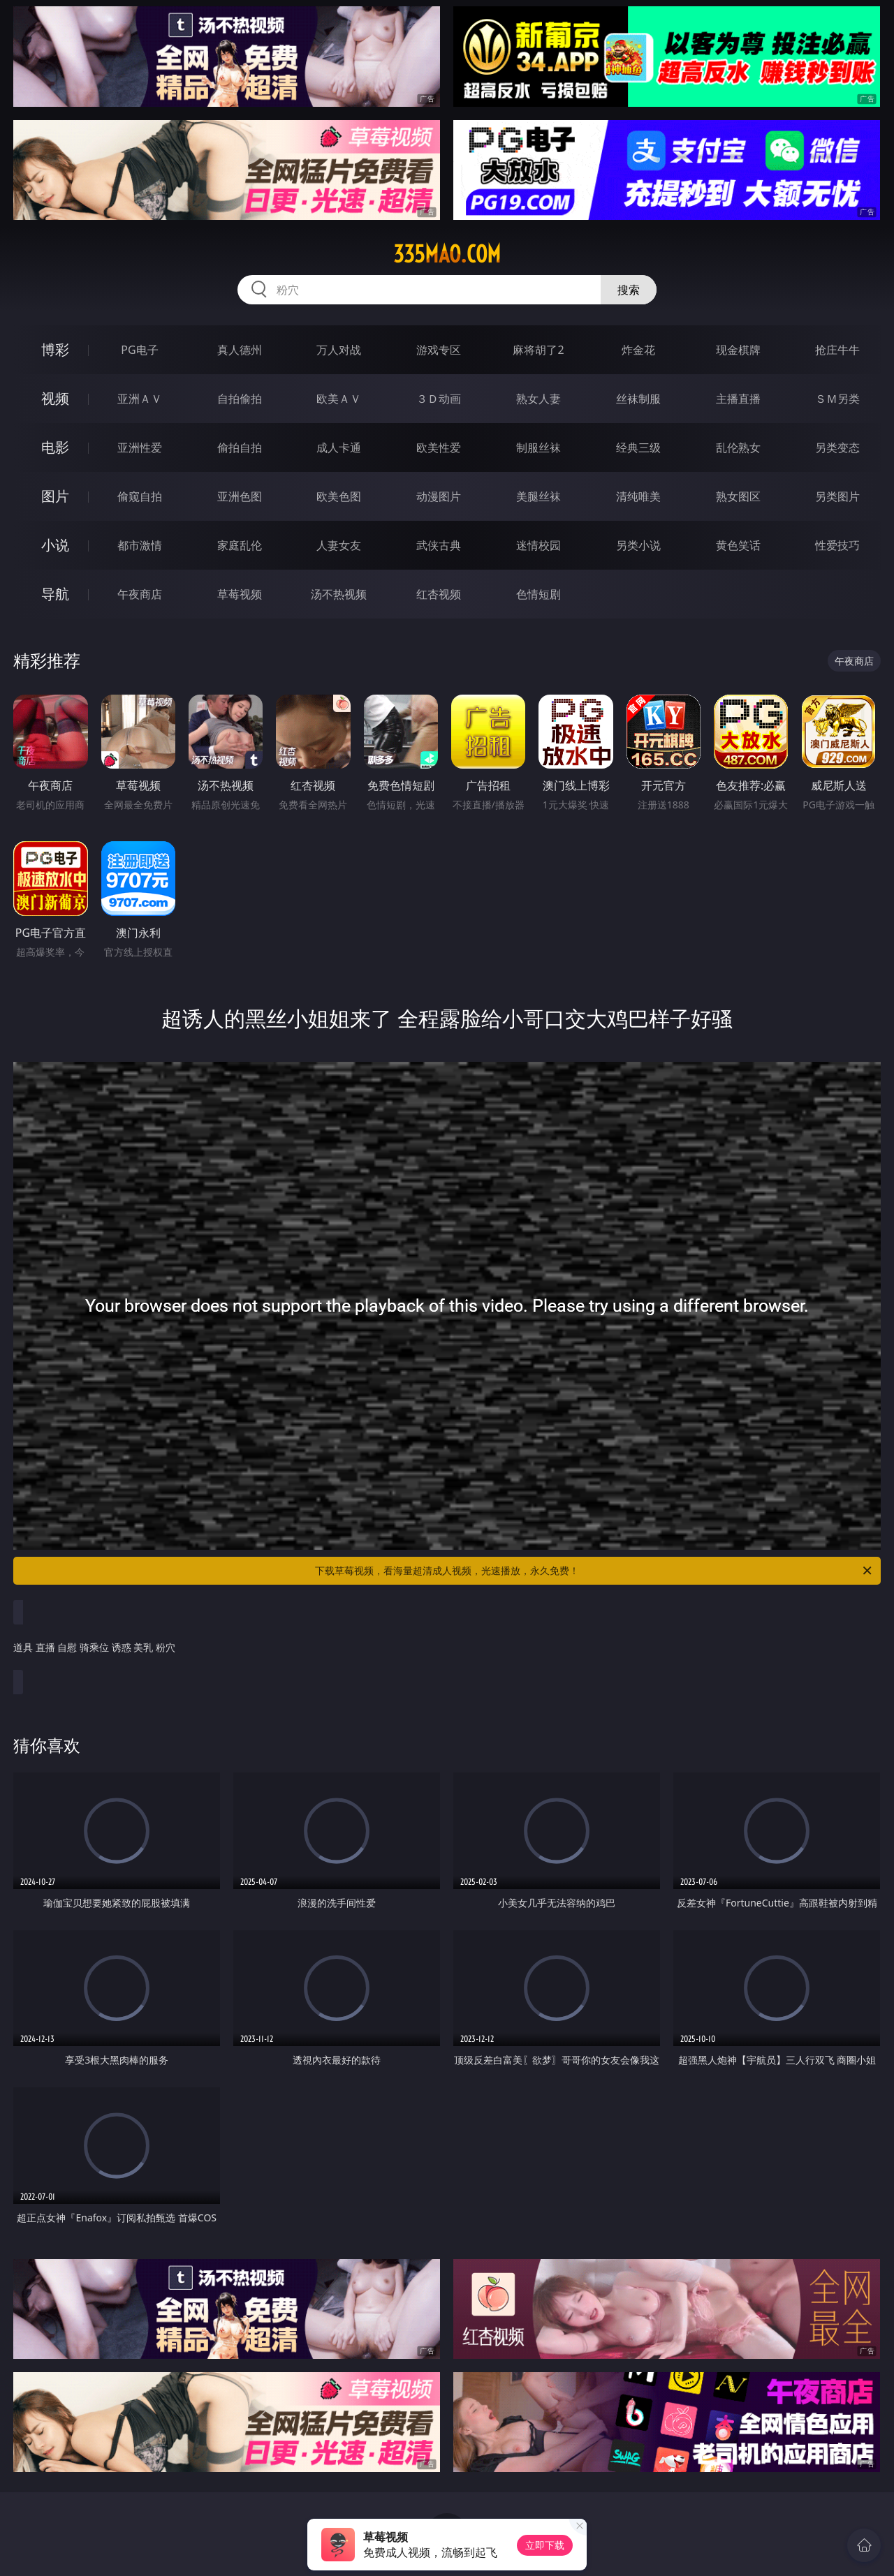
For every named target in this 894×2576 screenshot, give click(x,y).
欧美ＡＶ (338, 398)
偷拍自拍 (239, 447)
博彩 (55, 349)
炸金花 (638, 349)
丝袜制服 (638, 398)
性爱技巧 (837, 545)
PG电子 (139, 349)
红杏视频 (438, 594)
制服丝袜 (538, 447)
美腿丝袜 (538, 496)
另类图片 (837, 496)
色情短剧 (538, 594)
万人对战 (338, 349)
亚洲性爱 (139, 447)
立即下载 (544, 2545)
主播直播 (738, 398)
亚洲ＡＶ (139, 398)
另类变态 (837, 447)
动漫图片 (438, 496)
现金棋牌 (738, 349)
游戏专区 (438, 349)
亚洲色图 (239, 496)
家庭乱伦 (239, 545)
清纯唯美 (638, 496)
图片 (55, 496)
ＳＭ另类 (837, 398)
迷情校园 (538, 545)
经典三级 (638, 447)
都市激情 (139, 545)
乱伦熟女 (738, 447)
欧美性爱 (438, 447)
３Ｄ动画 (438, 398)
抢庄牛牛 (837, 349)
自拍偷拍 (239, 398)
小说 (55, 544)
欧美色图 (338, 496)
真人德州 (239, 349)
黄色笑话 (738, 545)
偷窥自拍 (139, 496)
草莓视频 (239, 594)
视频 (55, 398)
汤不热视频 (339, 594)
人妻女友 (338, 545)
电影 (55, 447)
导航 (55, 593)
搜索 (628, 289)
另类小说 (638, 545)
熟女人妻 (538, 398)
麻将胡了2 (538, 349)
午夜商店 (139, 594)
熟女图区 (738, 496)
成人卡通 (338, 447)
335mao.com (447, 254)
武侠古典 (438, 545)
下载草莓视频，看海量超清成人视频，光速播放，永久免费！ (594, 1570)
